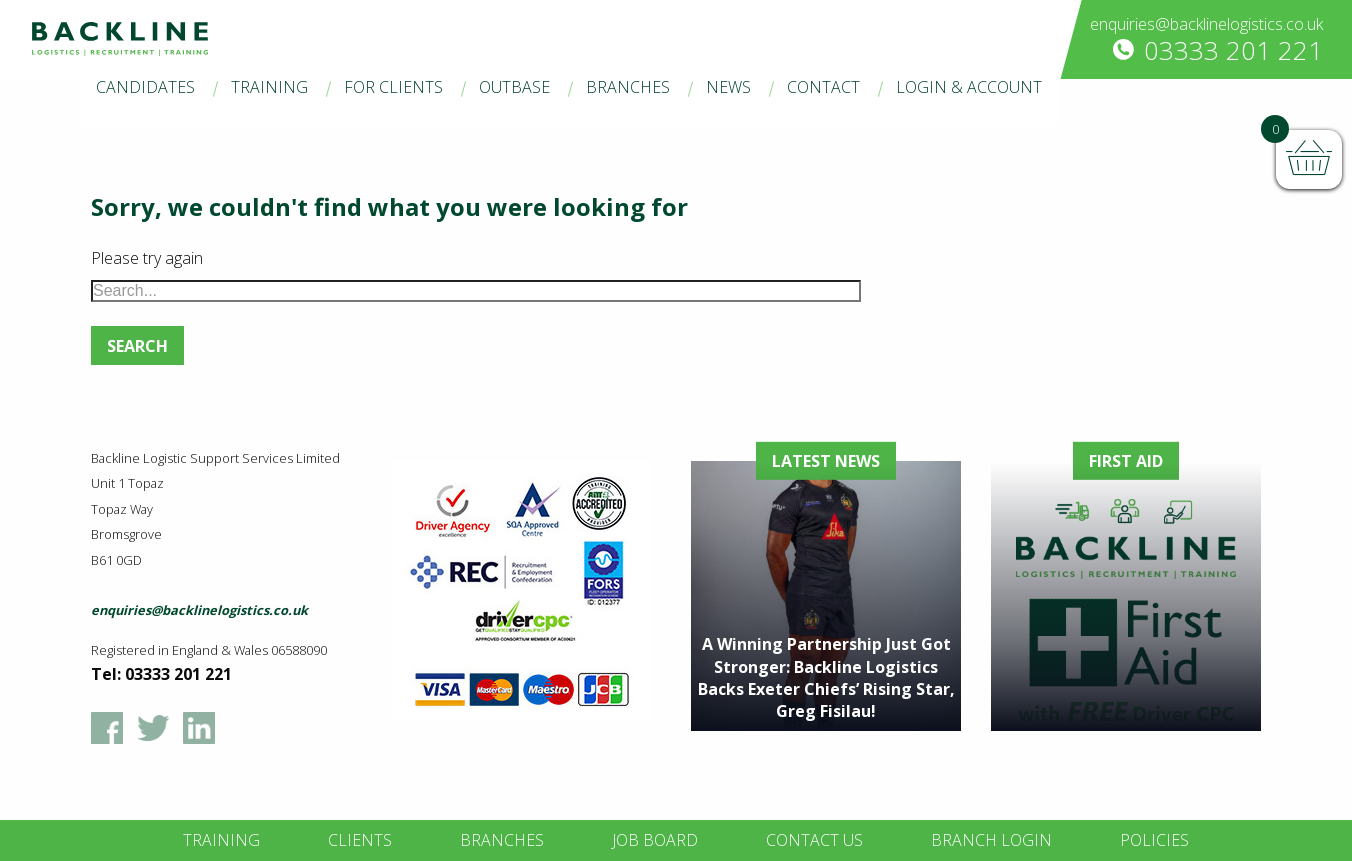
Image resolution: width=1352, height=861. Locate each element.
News (728, 87)
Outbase (514, 87)
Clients (360, 840)
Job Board (655, 840)
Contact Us (814, 840)
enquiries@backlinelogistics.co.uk (1206, 24)
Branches (628, 87)
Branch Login (991, 840)
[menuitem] (145, 88)
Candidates (145, 87)
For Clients (393, 87)
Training (269, 87)
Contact (823, 87)
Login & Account (969, 87)
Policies (1154, 840)
